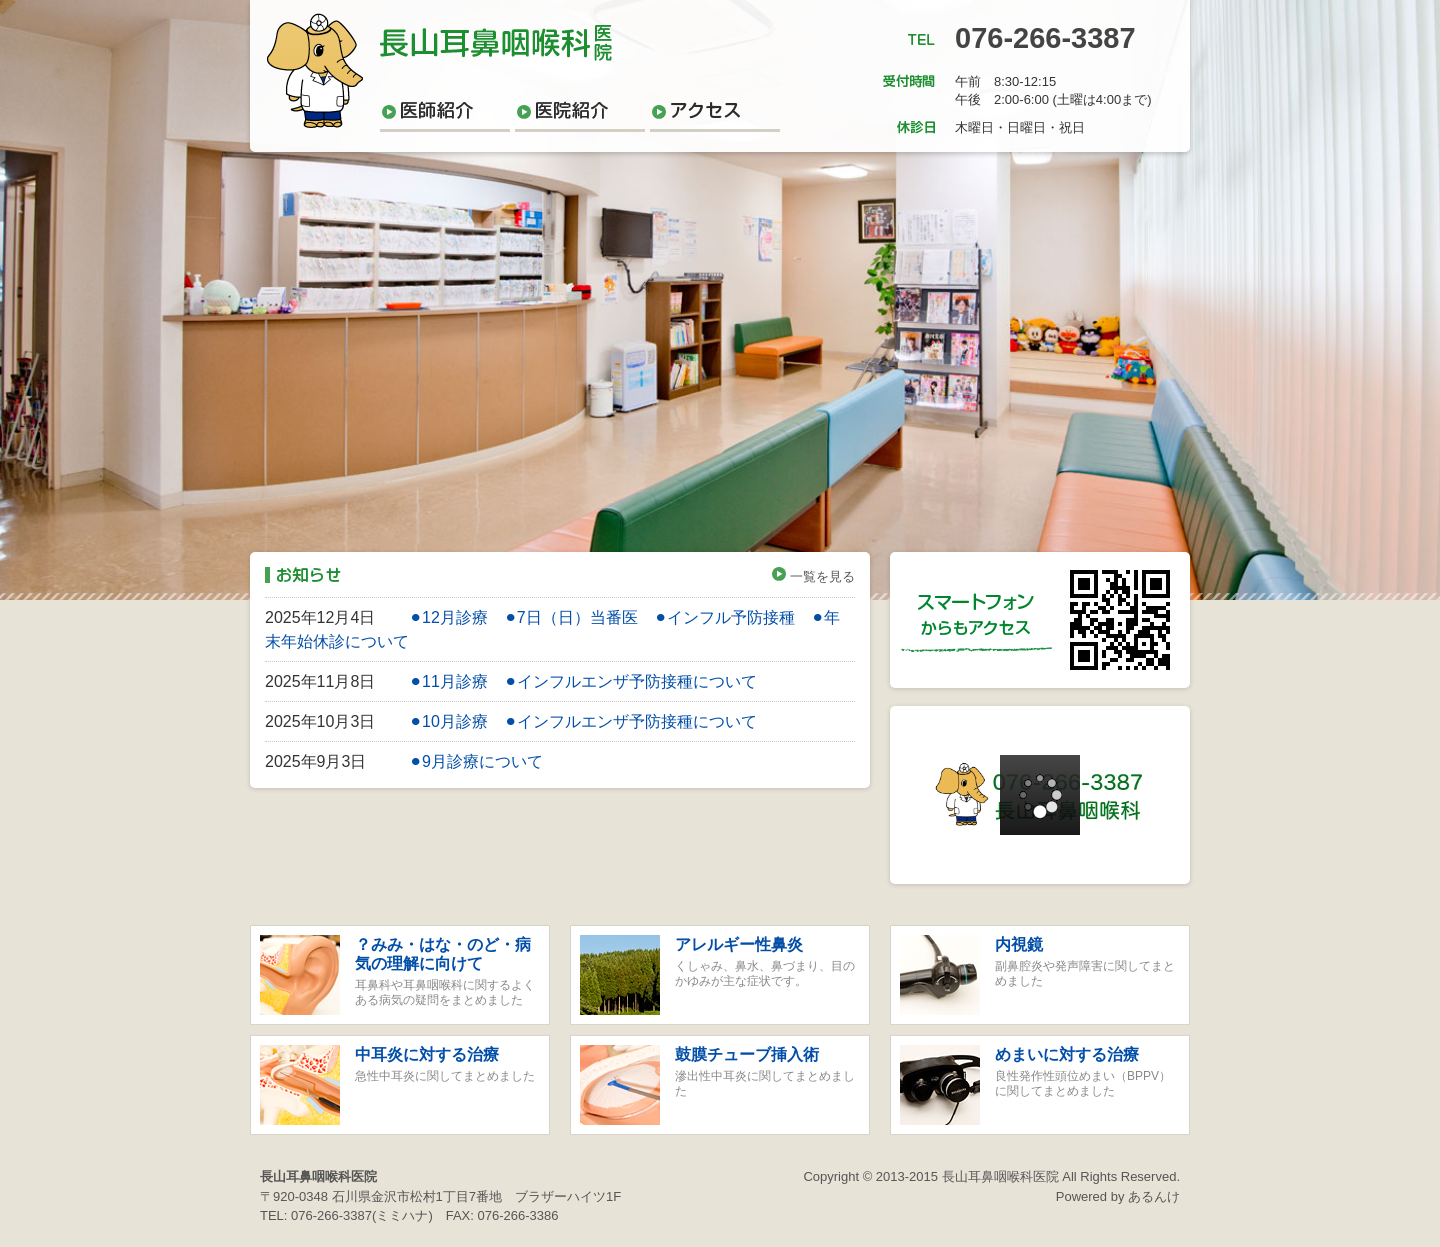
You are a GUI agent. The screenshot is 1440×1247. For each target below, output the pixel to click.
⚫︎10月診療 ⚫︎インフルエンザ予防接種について (583, 721)
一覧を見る (813, 576)
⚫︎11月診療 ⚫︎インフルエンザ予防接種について (583, 681)
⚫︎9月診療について (476, 761)
